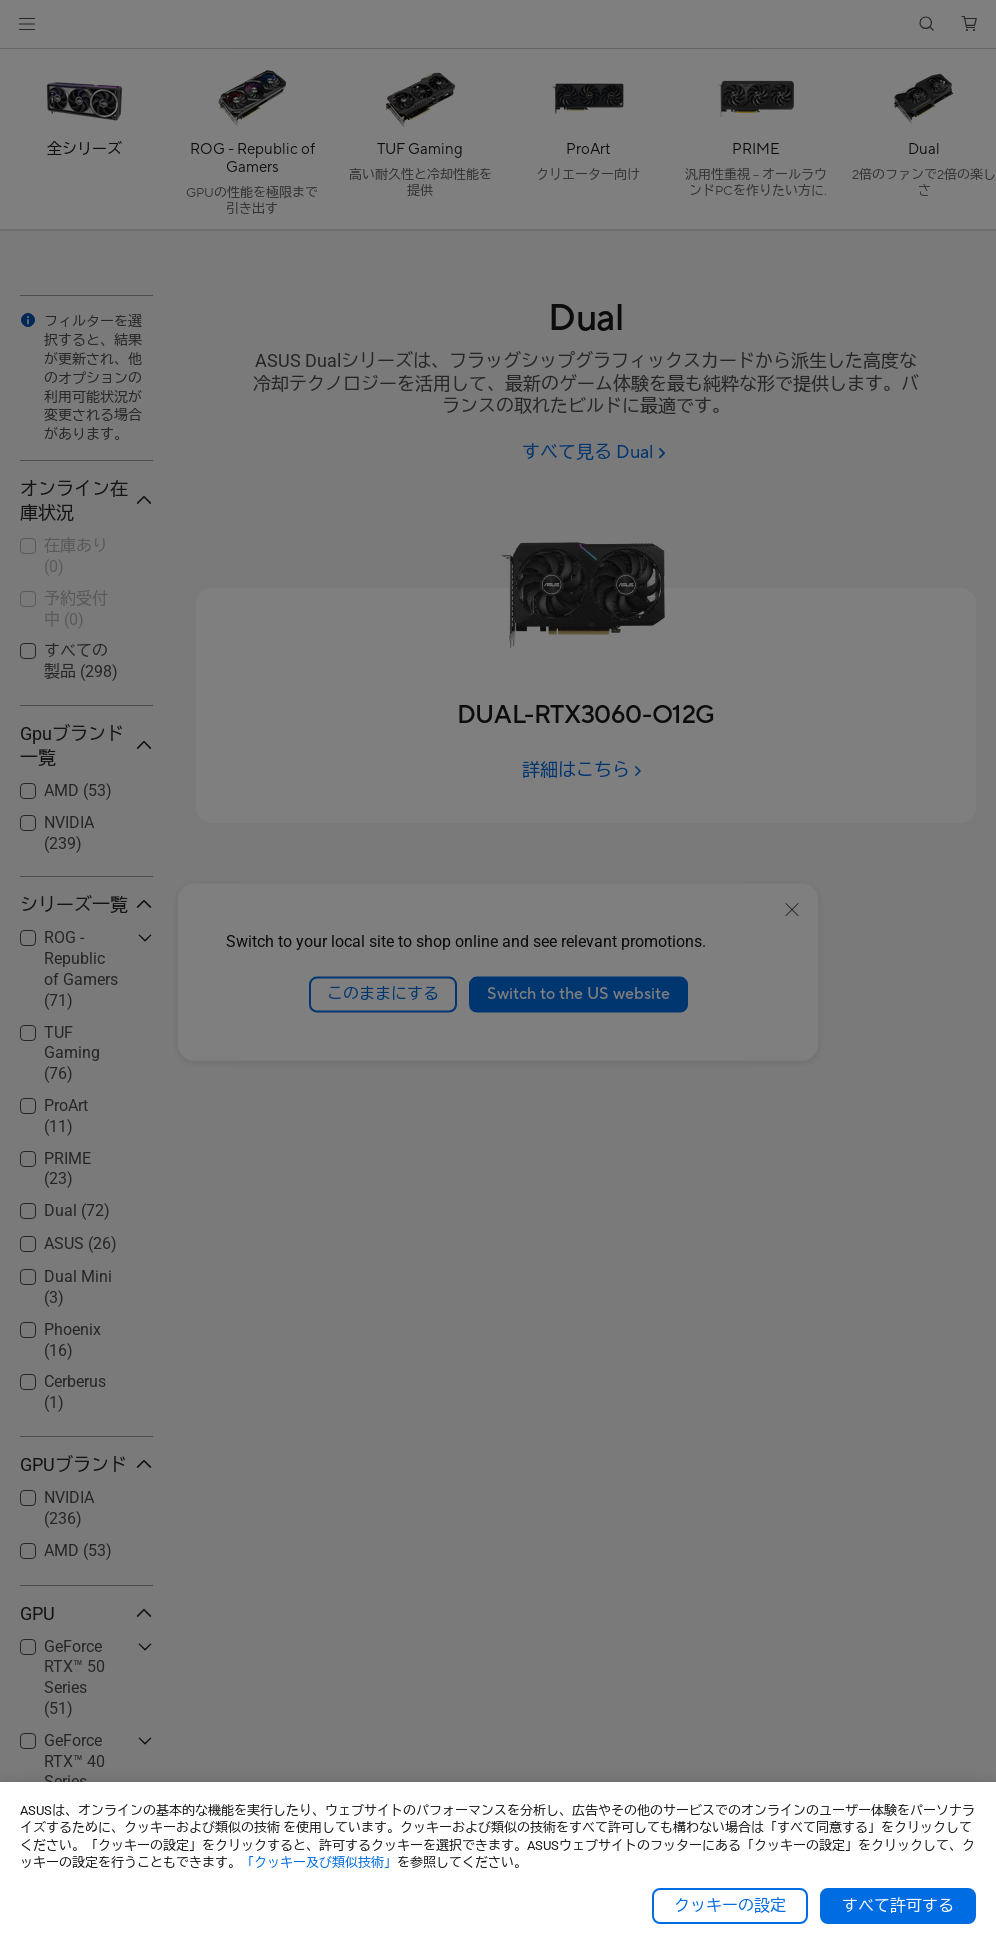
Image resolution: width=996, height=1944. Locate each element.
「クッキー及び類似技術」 (319, 1862)
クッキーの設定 (730, 1906)
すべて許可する (898, 1906)
